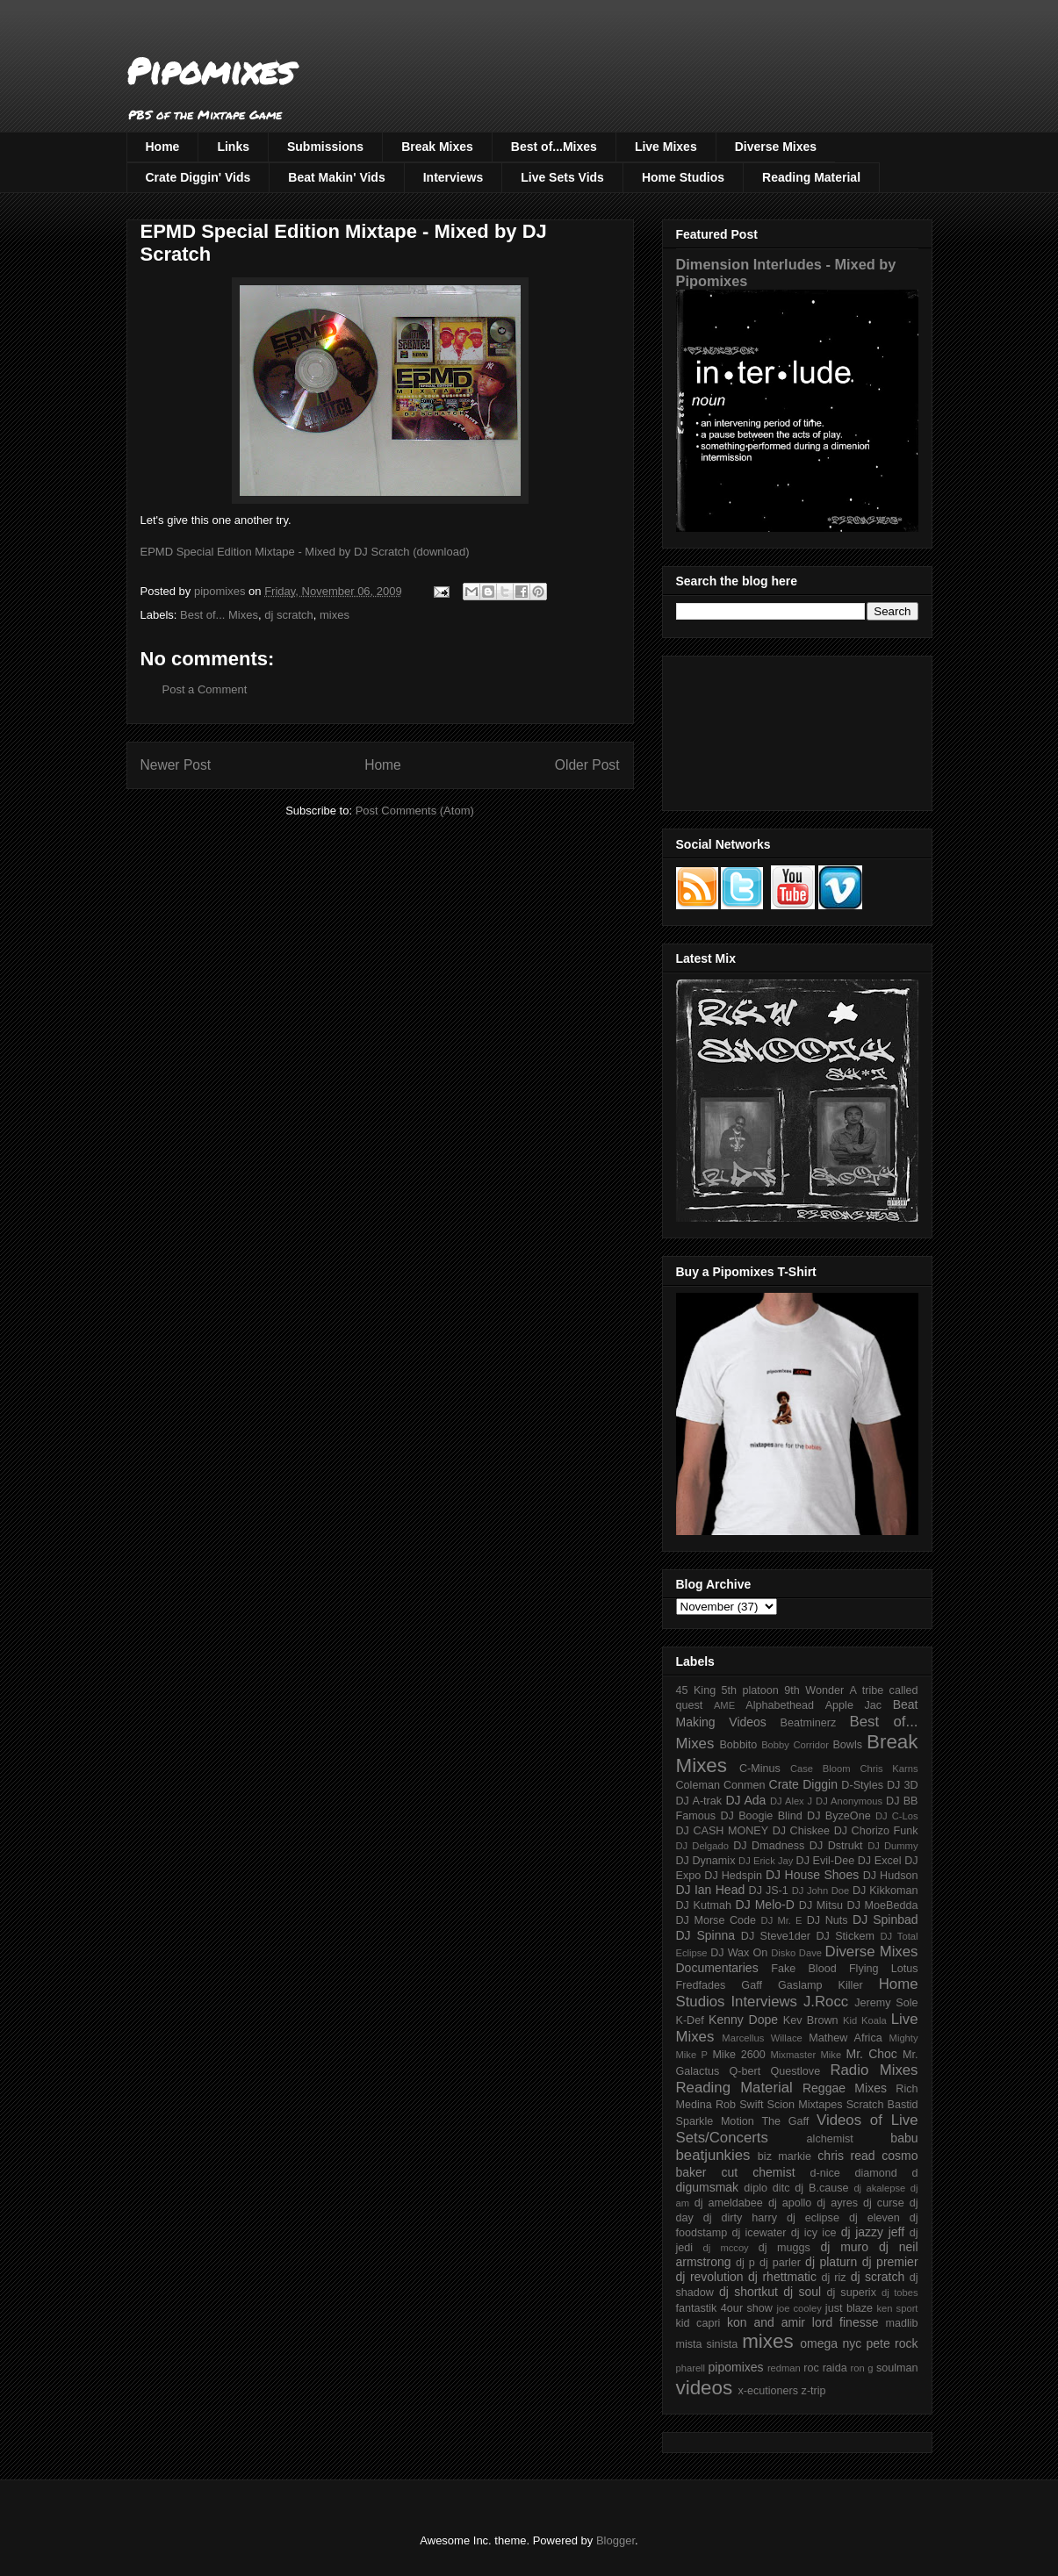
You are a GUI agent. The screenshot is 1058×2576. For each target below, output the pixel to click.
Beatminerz (809, 1723)
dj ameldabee (729, 2203)
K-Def (690, 2020)
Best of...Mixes (554, 147)
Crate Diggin (803, 1784)
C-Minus (760, 1768)
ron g (862, 2368)
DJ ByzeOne (839, 1816)
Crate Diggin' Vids (198, 177)
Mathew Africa (845, 2038)
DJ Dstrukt (836, 1846)
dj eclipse (813, 2218)
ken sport (897, 2308)
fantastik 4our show (724, 2308)
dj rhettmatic (782, 2277)
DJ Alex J (791, 1801)
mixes (334, 614)
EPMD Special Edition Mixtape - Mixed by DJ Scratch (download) (305, 551)
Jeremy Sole (886, 2003)
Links (233, 147)
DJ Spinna (706, 1935)
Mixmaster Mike (806, 2054)
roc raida (824, 2368)
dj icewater (759, 2233)
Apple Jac (853, 1705)
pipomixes (736, 2367)
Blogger (615, 2540)
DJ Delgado (703, 1846)
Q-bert (744, 2071)
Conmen (744, 1785)
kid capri (698, 2323)
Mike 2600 (738, 2055)
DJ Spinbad (885, 1919)
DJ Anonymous (849, 1801)
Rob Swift (740, 2105)
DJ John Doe (821, 1890)
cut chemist (758, 2172)
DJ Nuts (827, 1920)
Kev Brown (810, 2020)
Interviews (453, 177)
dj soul (802, 2292)
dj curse (883, 2203)
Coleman (698, 1785)
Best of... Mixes (219, 614)
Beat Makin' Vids (336, 177)
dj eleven (874, 2218)
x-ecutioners (768, 2391)
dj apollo (789, 2203)
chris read (845, 2156)
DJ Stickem (845, 1936)
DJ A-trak (699, 1801)
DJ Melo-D (765, 1905)
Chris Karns (889, 1768)
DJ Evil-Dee (825, 1861)
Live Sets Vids (562, 177)
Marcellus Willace (762, 2038)
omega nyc (830, 2343)
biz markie (784, 2156)
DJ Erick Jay (765, 1860)
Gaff (751, 1985)
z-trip (814, 2391)
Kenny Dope (743, 2020)
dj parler (780, 2263)
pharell (691, 2368)
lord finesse (845, 2322)
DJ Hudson (890, 1875)
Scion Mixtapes (805, 2105)
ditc (781, 2188)
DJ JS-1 (768, 1890)
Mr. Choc (871, 2054)
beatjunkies (713, 2155)
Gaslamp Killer (820, 1985)
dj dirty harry (740, 2218)
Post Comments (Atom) (415, 810)
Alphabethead (779, 1705)
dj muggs (784, 2248)
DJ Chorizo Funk (876, 1831)
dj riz (833, 2277)
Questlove (795, 2071)
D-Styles (862, 1785)
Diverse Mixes (776, 147)
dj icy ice (814, 2233)
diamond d (886, 2173)
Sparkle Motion (715, 2121)
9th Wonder (814, 1690)
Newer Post (176, 764)
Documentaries (717, 1968)
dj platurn (831, 2262)
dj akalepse (879, 2188)
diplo (755, 2188)
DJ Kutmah (703, 1905)
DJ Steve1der (775, 1936)
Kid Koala (865, 2020)
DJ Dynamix (706, 1861)
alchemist (830, 2139)
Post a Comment (205, 689)
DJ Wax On (738, 1953)
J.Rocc (825, 2001)
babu (904, 2138)
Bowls (847, 1745)
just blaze (849, 2308)
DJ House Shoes (812, 1875)
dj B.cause (821, 2188)
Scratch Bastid (882, 2105)
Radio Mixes (874, 2070)
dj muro (844, 2247)
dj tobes (900, 2292)
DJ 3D (902, 1785)
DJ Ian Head (710, 1890)
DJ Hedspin (733, 1875)
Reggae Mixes (844, 2088)
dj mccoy (726, 2247)
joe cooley (798, 2308)
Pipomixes (210, 71)
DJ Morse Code (716, 1920)
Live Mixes (666, 147)
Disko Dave (796, 1953)
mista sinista (707, 2344)
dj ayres (837, 2203)
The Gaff (785, 2121)
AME (724, 1705)
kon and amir (766, 2322)
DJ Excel (880, 1861)
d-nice (825, 2173)
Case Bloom (820, 1768)
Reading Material (811, 177)
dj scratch (288, 614)
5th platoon (750, 1690)
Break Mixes (437, 147)
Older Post (587, 764)
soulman (897, 2368)
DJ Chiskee (801, 1831)
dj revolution (710, 2277)
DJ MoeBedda (882, 1905)
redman (784, 2368)
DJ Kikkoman (885, 1890)
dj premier (890, 2262)
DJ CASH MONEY (722, 1831)
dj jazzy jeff (872, 2232)
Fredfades (701, 1985)
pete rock (892, 2343)
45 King (696, 1690)
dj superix (851, 2292)
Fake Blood (803, 1968)
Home (163, 147)
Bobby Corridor (795, 1745)
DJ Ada (745, 1800)
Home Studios (683, 177)
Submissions (325, 147)
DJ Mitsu (821, 1905)
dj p (745, 2263)
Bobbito (738, 1745)
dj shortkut (748, 2292)
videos (704, 2388)
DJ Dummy (892, 1846)
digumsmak (707, 2187)
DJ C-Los (896, 1816)
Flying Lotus (883, 1968)
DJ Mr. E (781, 1920)
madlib (901, 2323)
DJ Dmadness (768, 1846)
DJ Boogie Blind (761, 1816)
